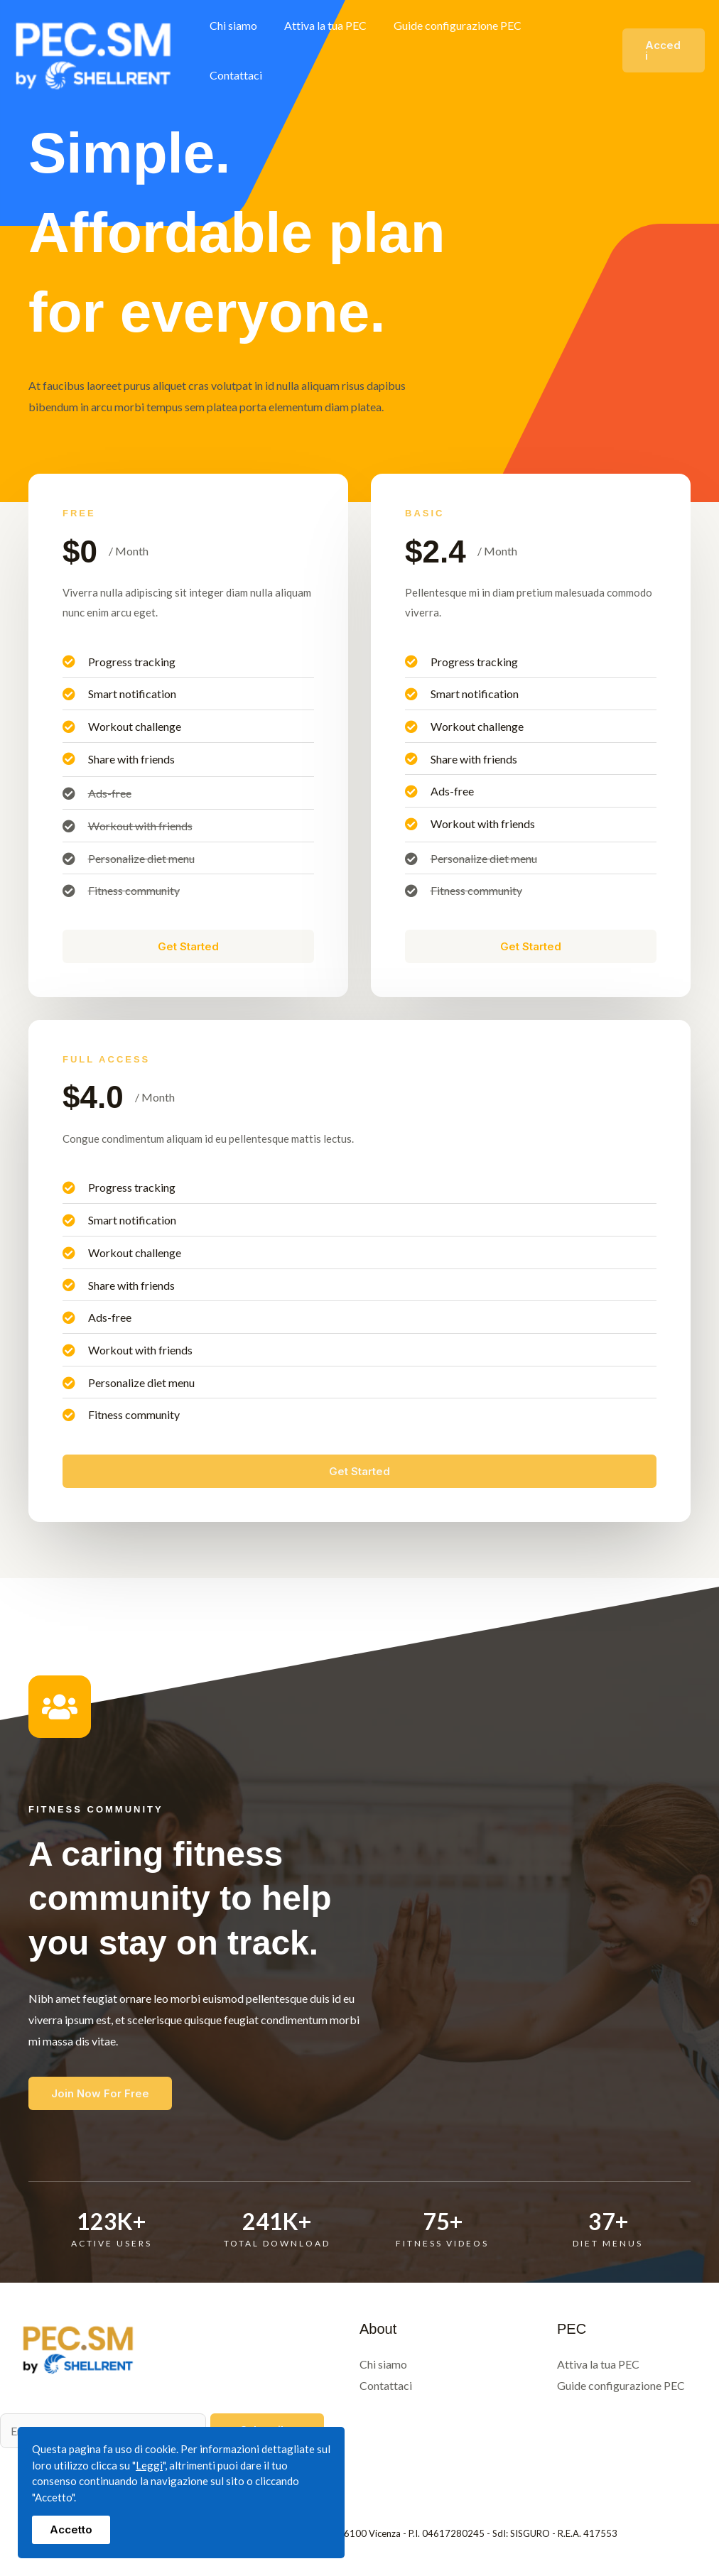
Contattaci (569, 50)
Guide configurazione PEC (456, 50)
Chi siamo (240, 50)
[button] (663, 50)
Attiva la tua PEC (328, 50)
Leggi (149, 2465)
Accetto (71, 2529)
